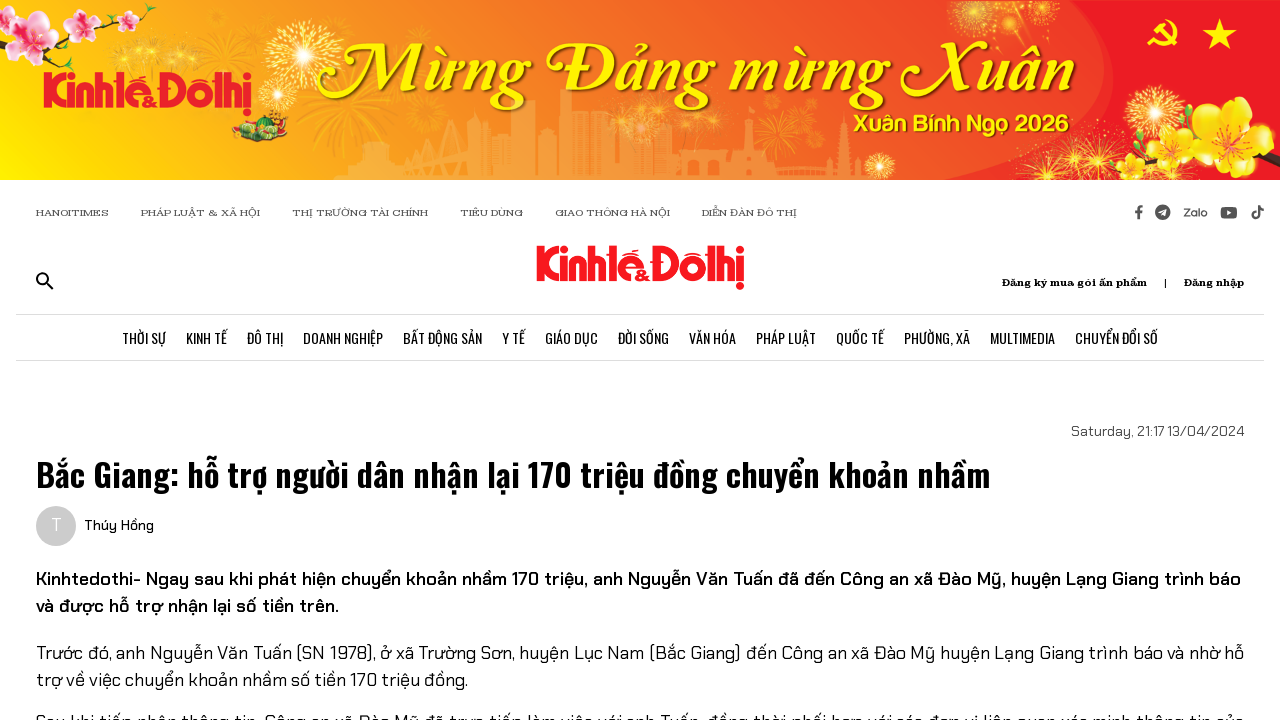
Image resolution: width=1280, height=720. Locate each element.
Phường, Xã (937, 337)
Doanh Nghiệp (343, 337)
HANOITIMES (72, 212)
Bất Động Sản (442, 337)
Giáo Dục (571, 337)
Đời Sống (643, 337)
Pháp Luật (786, 337)
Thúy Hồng (119, 525)
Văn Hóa (712, 337)
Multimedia (1022, 337)
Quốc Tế (860, 337)
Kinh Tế (206, 337)
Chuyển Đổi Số (1116, 337)
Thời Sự (144, 337)
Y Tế (513, 337)
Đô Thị (265, 337)
